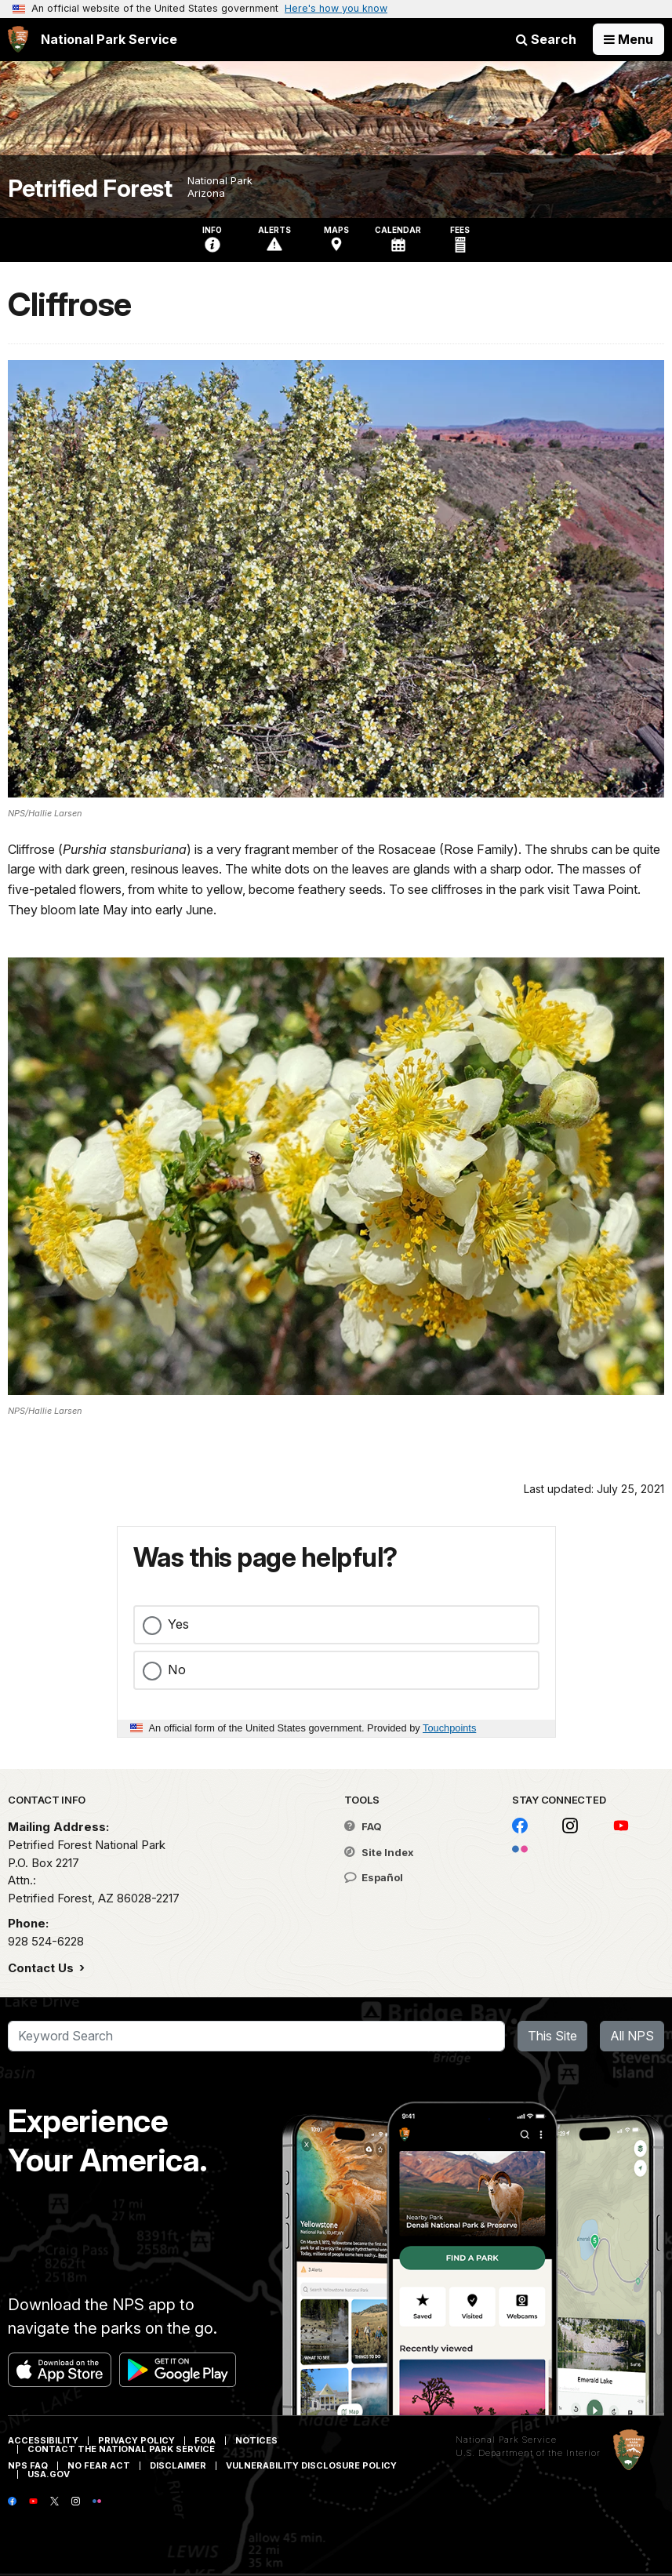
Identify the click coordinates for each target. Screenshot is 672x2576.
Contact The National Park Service (121, 2448)
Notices (256, 2440)
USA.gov (48, 2474)
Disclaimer (178, 2465)
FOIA (205, 2440)
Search (546, 39)
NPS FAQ (28, 2465)
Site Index (379, 1852)
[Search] (256, 2036)
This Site (552, 2036)
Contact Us (42, 1967)
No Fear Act (98, 2465)
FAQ (363, 1826)
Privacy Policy (136, 2440)
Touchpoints (449, 1728)
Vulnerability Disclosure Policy (311, 2465)
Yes (178, 1624)
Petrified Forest (90, 188)
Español (373, 1877)
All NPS (632, 2036)
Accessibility (43, 2440)
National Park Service (506, 2439)
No (177, 1669)
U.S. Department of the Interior (528, 2452)
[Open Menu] (628, 39)
